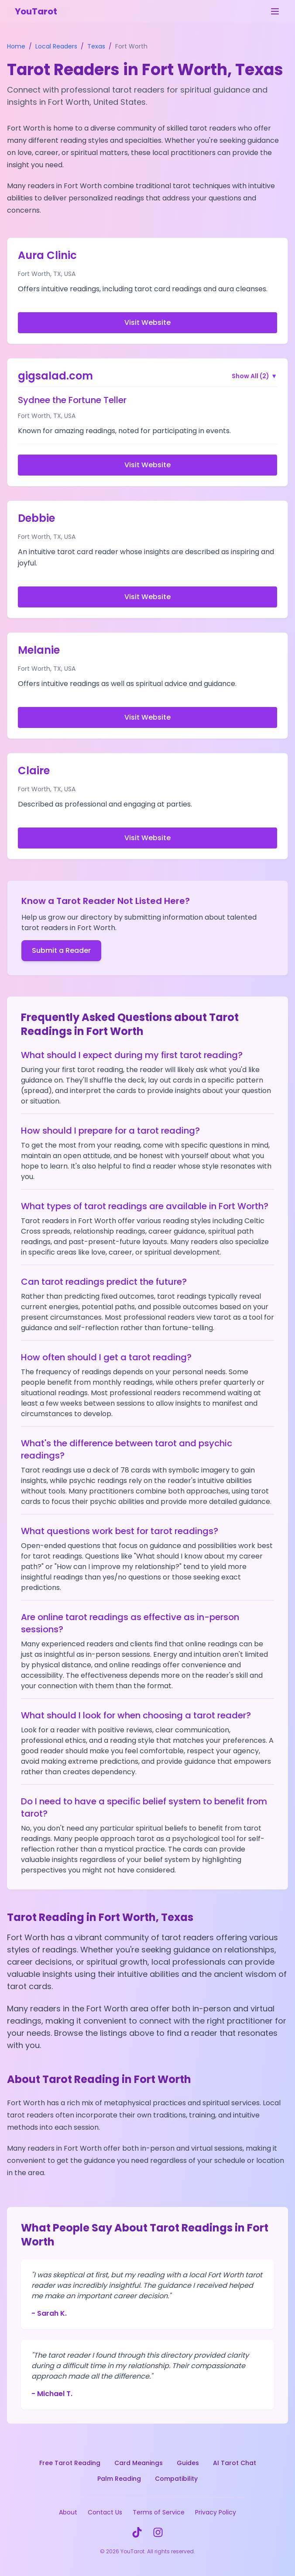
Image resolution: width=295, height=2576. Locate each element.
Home (16, 46)
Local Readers (56, 46)
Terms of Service (159, 2512)
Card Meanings (138, 2463)
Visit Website (147, 322)
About (68, 2512)
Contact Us (105, 2512)
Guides (188, 2463)
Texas (96, 46)
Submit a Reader (61, 950)
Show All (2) (254, 376)
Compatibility (176, 2478)
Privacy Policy (215, 2512)
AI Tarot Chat (234, 2463)
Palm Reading (119, 2478)
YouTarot (36, 11)
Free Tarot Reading (69, 2463)
